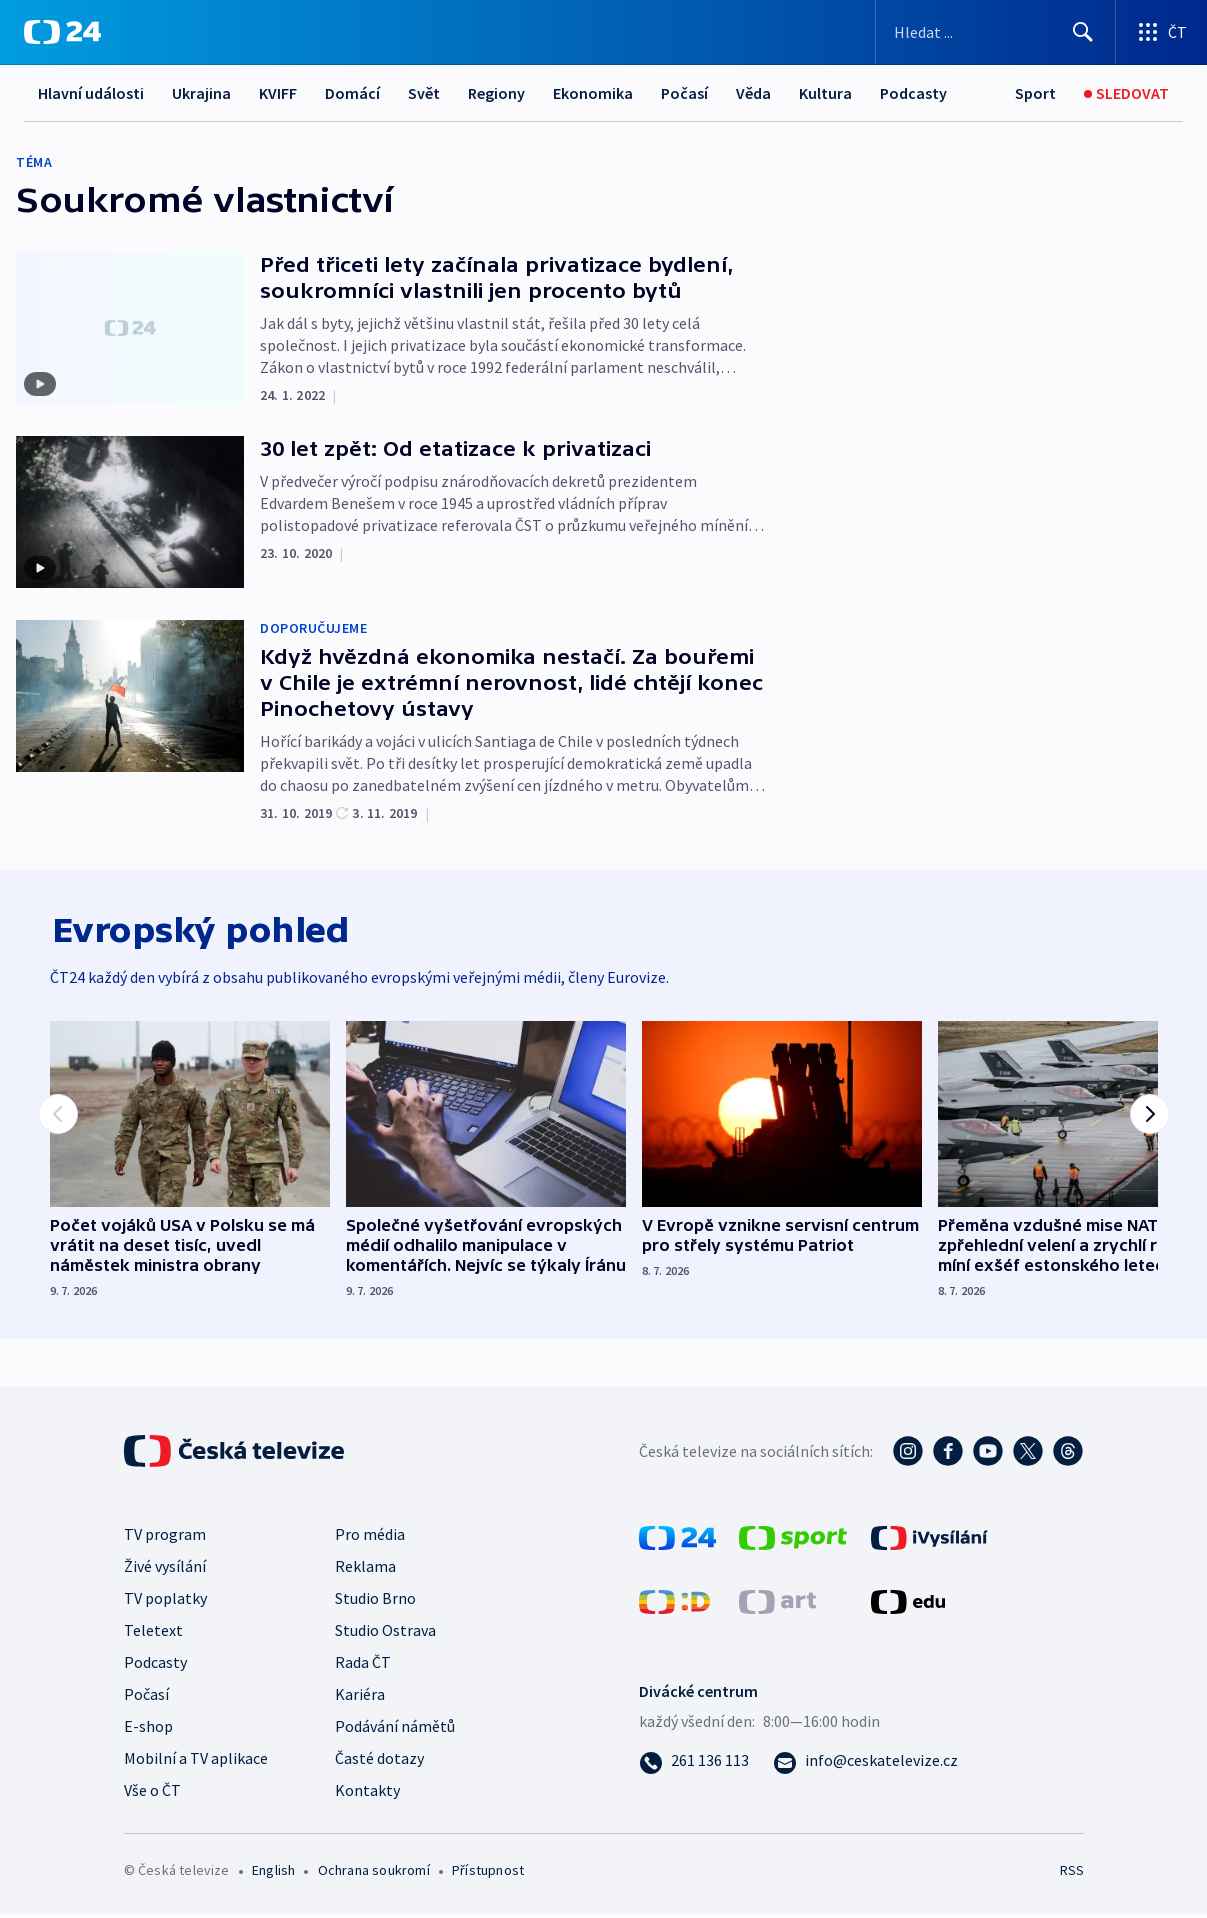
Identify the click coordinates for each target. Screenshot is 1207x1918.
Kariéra (360, 1698)
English (273, 1874)
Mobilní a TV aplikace (196, 1762)
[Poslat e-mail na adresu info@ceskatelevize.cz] (865, 1764)
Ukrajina (201, 93)
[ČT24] (62, 32)
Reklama (365, 1570)
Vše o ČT (152, 1794)
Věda (753, 93)
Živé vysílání (165, 1570)
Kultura (825, 93)
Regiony (496, 93)
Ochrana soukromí (374, 1874)
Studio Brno (375, 1602)
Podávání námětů (395, 1730)
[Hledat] (1083, 32)
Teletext (153, 1634)
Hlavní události (91, 93)
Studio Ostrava (385, 1634)
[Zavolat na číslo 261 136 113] (694, 1764)
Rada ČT (363, 1666)
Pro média (370, 1538)
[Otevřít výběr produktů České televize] (1161, 32)
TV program (165, 1538)
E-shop (148, 1730)
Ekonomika (593, 93)
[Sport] (1035, 93)
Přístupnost (488, 1874)
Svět (424, 93)
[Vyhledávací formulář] (995, 32)
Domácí (352, 93)
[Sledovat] (1126, 93)
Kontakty (367, 1794)
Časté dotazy (379, 1762)
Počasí (684, 93)
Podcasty (913, 93)
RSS (1071, 1874)
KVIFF (278, 93)
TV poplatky (165, 1602)
